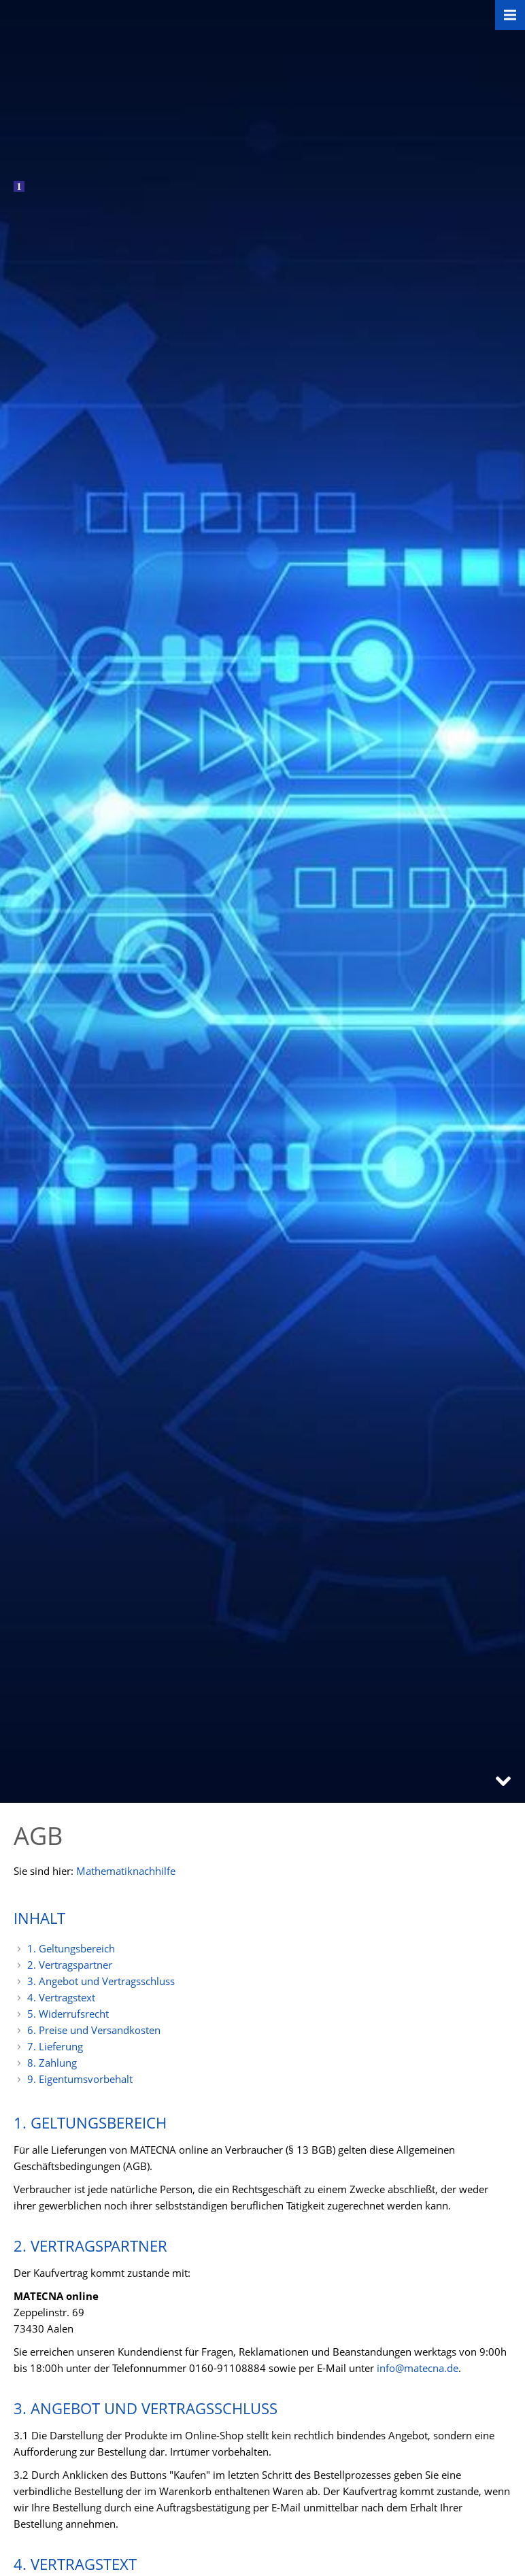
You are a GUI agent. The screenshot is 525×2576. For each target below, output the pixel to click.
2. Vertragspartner (69, 1964)
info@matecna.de (417, 2368)
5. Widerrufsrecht (68, 2013)
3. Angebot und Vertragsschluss (101, 1981)
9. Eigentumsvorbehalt (80, 2079)
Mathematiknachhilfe (125, 1871)
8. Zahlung (52, 2062)
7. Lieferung (55, 2046)
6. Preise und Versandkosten (93, 2030)
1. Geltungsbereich (71, 1948)
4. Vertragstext (61, 1997)
